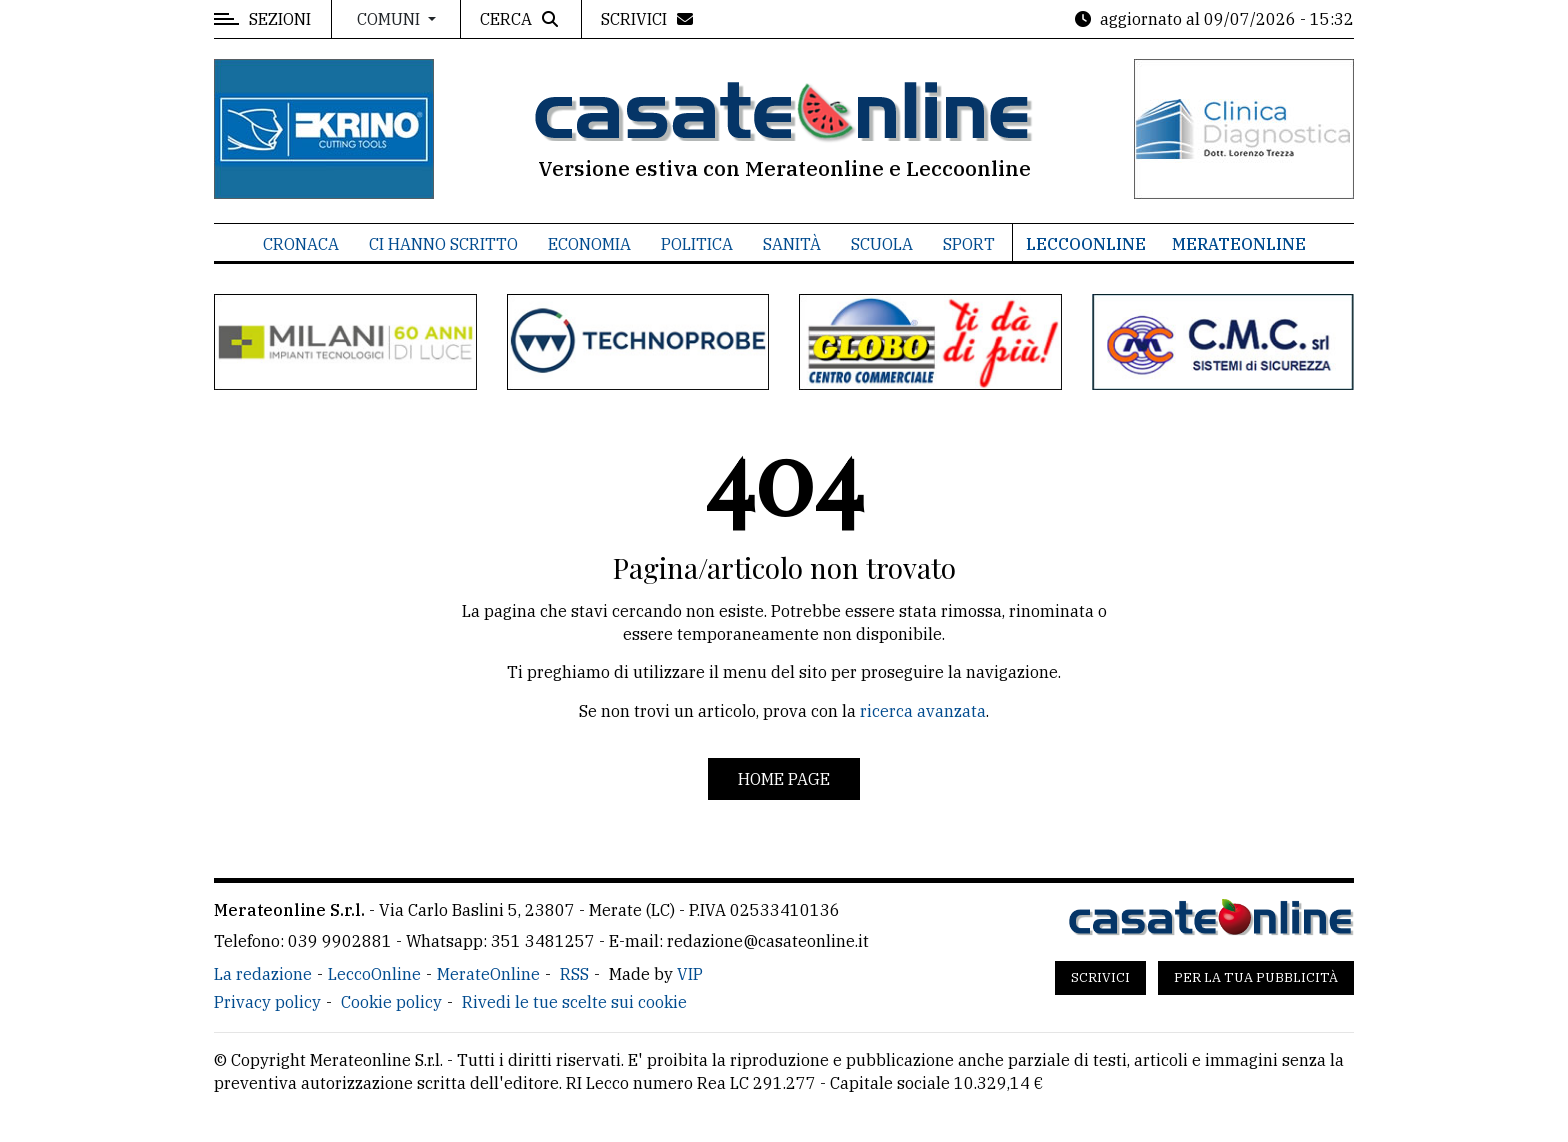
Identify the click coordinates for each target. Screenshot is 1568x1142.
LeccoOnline (1086, 244)
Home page (784, 779)
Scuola (882, 244)
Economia (589, 244)
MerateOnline (1239, 244)
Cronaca (301, 244)
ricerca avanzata (923, 711)
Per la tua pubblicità (1256, 977)
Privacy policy (267, 1002)
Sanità (792, 244)
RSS (574, 974)
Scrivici (1100, 977)
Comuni (390, 19)
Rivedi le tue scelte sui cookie (574, 1002)
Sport (969, 244)
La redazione (263, 974)
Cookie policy (391, 1002)
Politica (697, 244)
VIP (690, 974)
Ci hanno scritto (443, 244)
